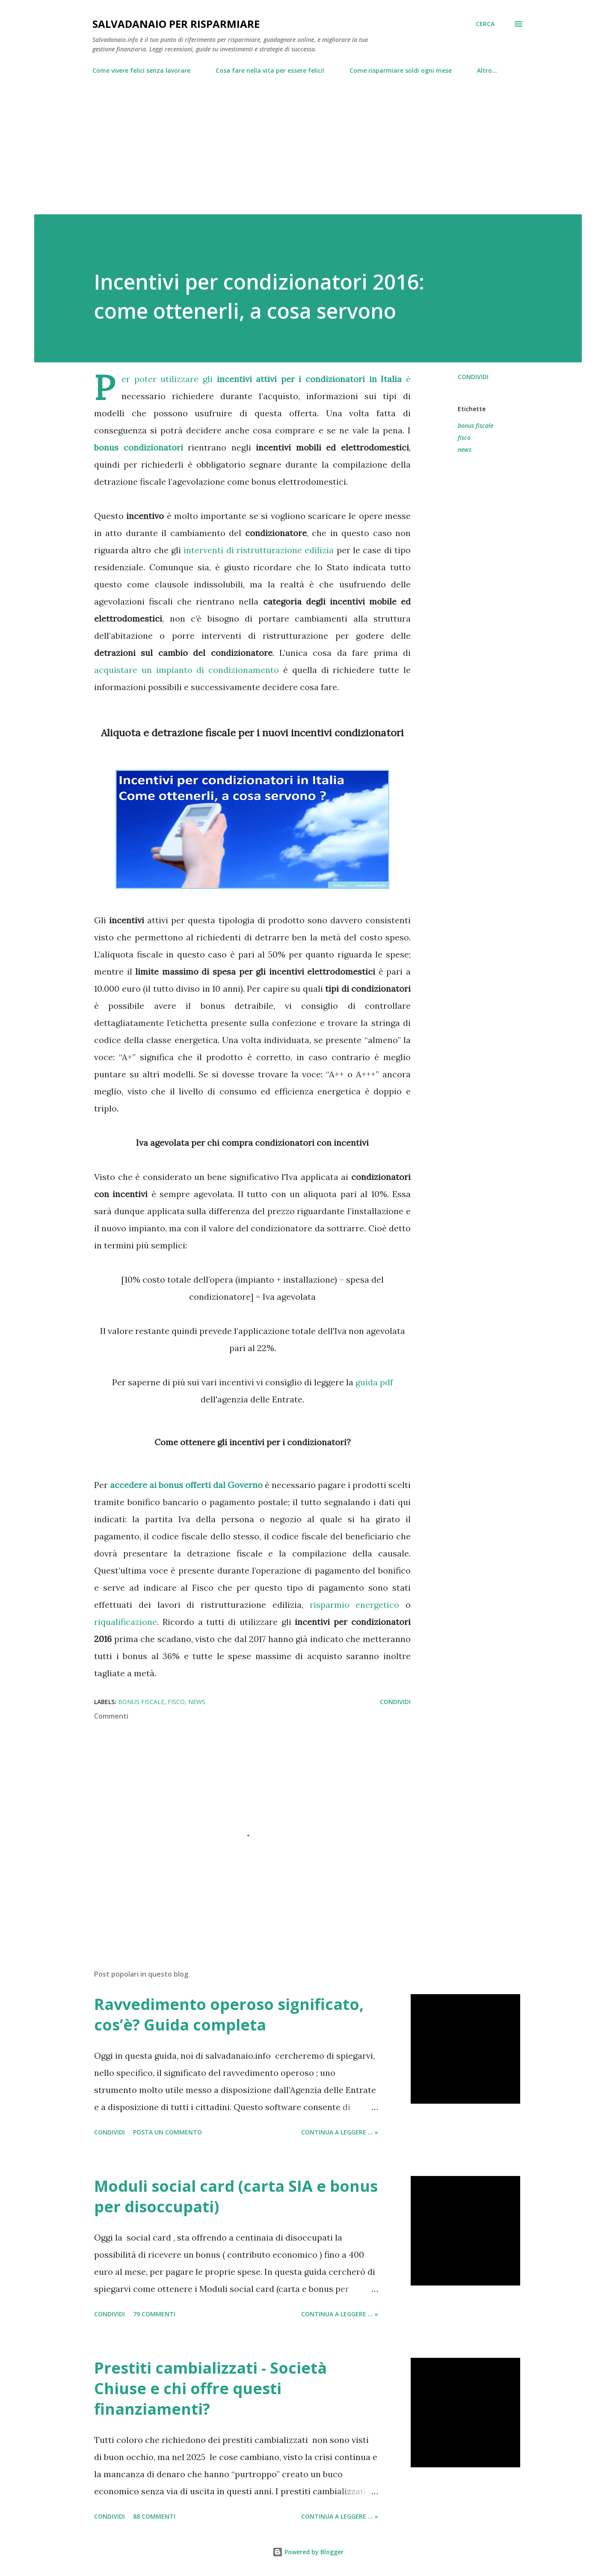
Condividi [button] (473, 377)
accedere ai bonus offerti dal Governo (186, 1484)
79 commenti (154, 2314)
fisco (464, 437)
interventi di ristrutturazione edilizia (259, 550)
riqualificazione (125, 1621)
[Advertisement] (308, 141)
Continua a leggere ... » (339, 2132)
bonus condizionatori (138, 447)
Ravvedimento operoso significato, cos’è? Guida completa (229, 2014)
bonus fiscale (475, 425)
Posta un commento (167, 2132)
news (464, 449)
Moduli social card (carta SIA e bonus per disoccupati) (236, 2196)
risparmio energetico (355, 1604)
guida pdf (374, 1382)
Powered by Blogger (308, 2552)
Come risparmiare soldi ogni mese (400, 70)
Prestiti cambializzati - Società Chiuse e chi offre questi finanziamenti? (210, 2388)
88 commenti (154, 2516)
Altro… (487, 70)
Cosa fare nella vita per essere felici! (270, 70)
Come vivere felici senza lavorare (141, 70)
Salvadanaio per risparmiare (176, 24)
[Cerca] (485, 24)
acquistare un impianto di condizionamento (186, 669)
